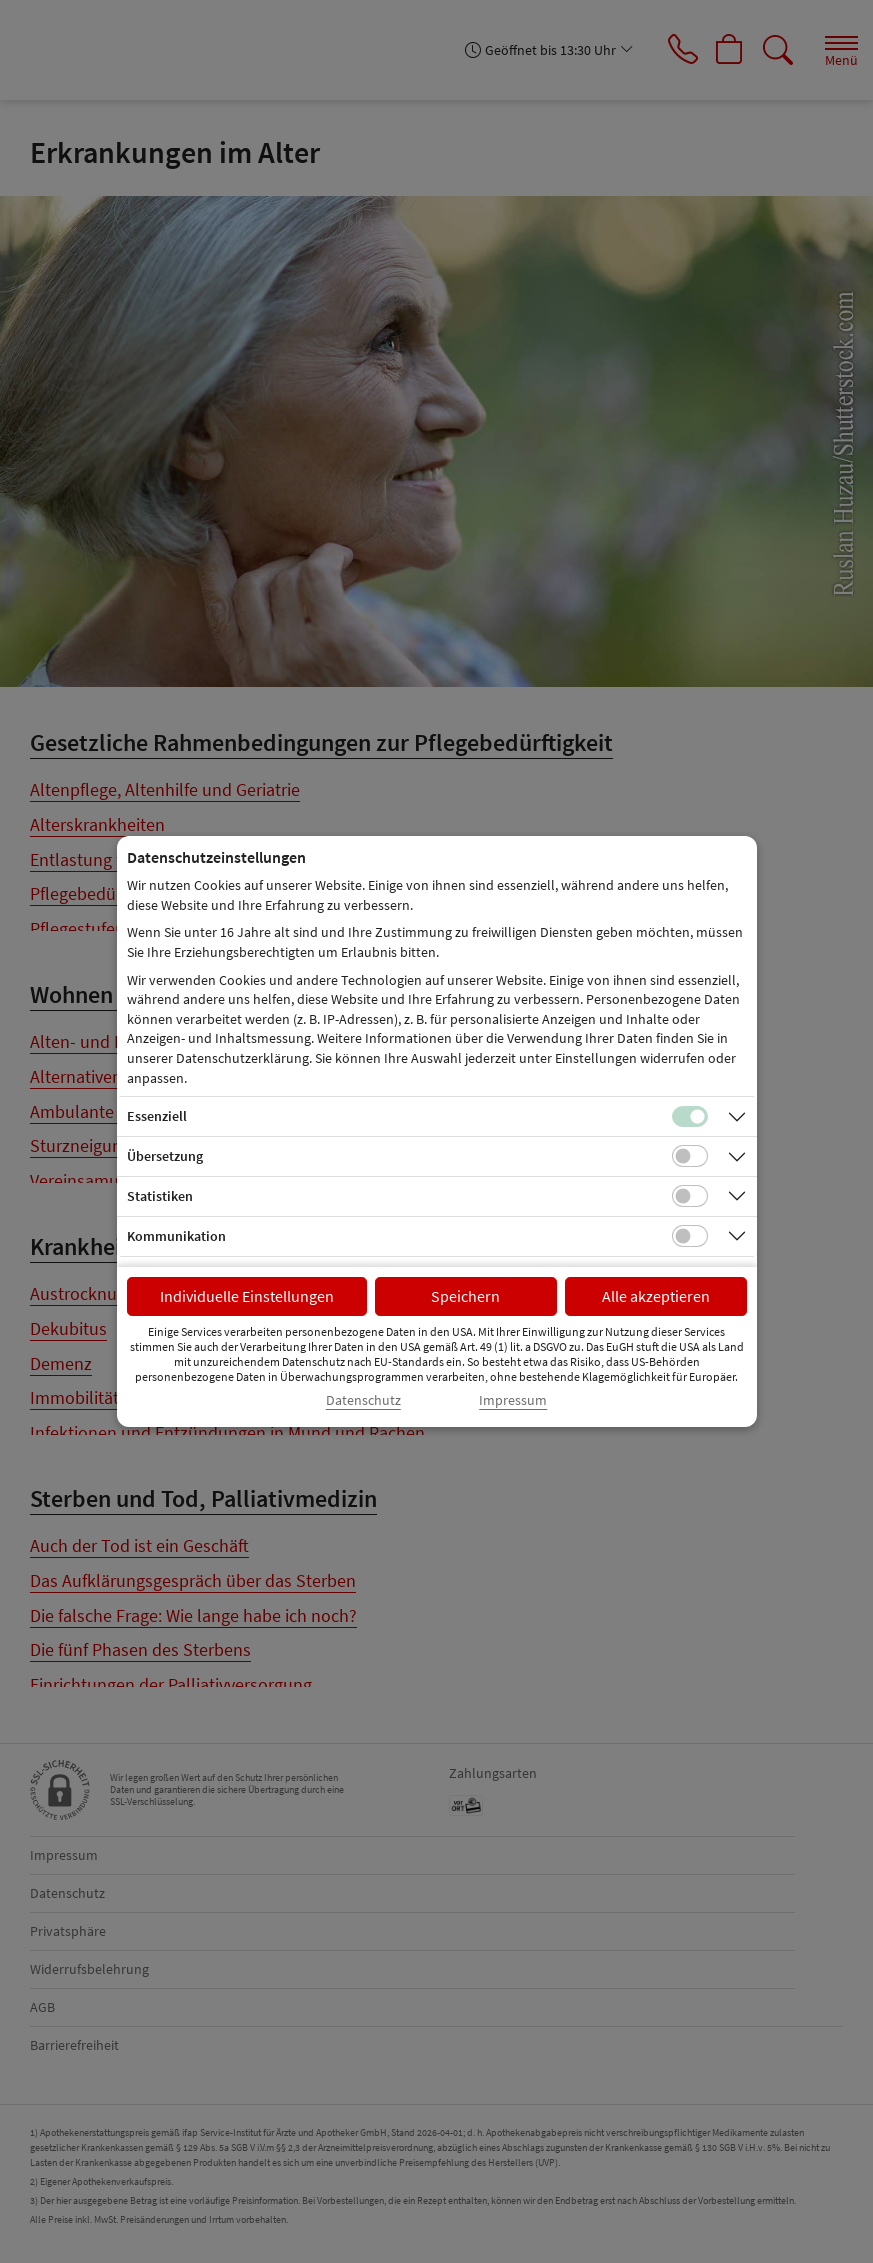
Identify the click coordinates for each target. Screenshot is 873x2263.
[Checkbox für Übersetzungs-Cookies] (690, 1156)
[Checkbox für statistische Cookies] (690, 1196)
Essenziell (157, 1116)
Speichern (465, 1296)
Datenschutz (363, 1400)
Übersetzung (165, 1156)
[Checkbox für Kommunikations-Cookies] (690, 1236)
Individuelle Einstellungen (247, 1296)
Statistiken (160, 1196)
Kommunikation (176, 1236)
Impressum (513, 1400)
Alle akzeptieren (656, 1296)
